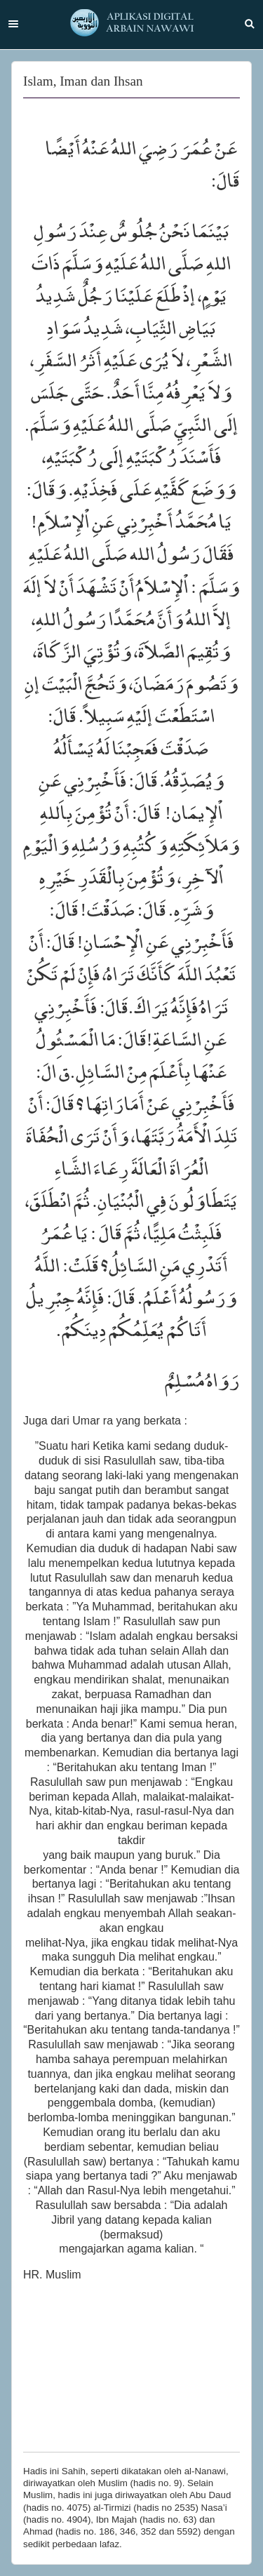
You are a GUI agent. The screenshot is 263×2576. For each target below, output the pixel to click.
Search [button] (249, 24)
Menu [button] (13, 24)
